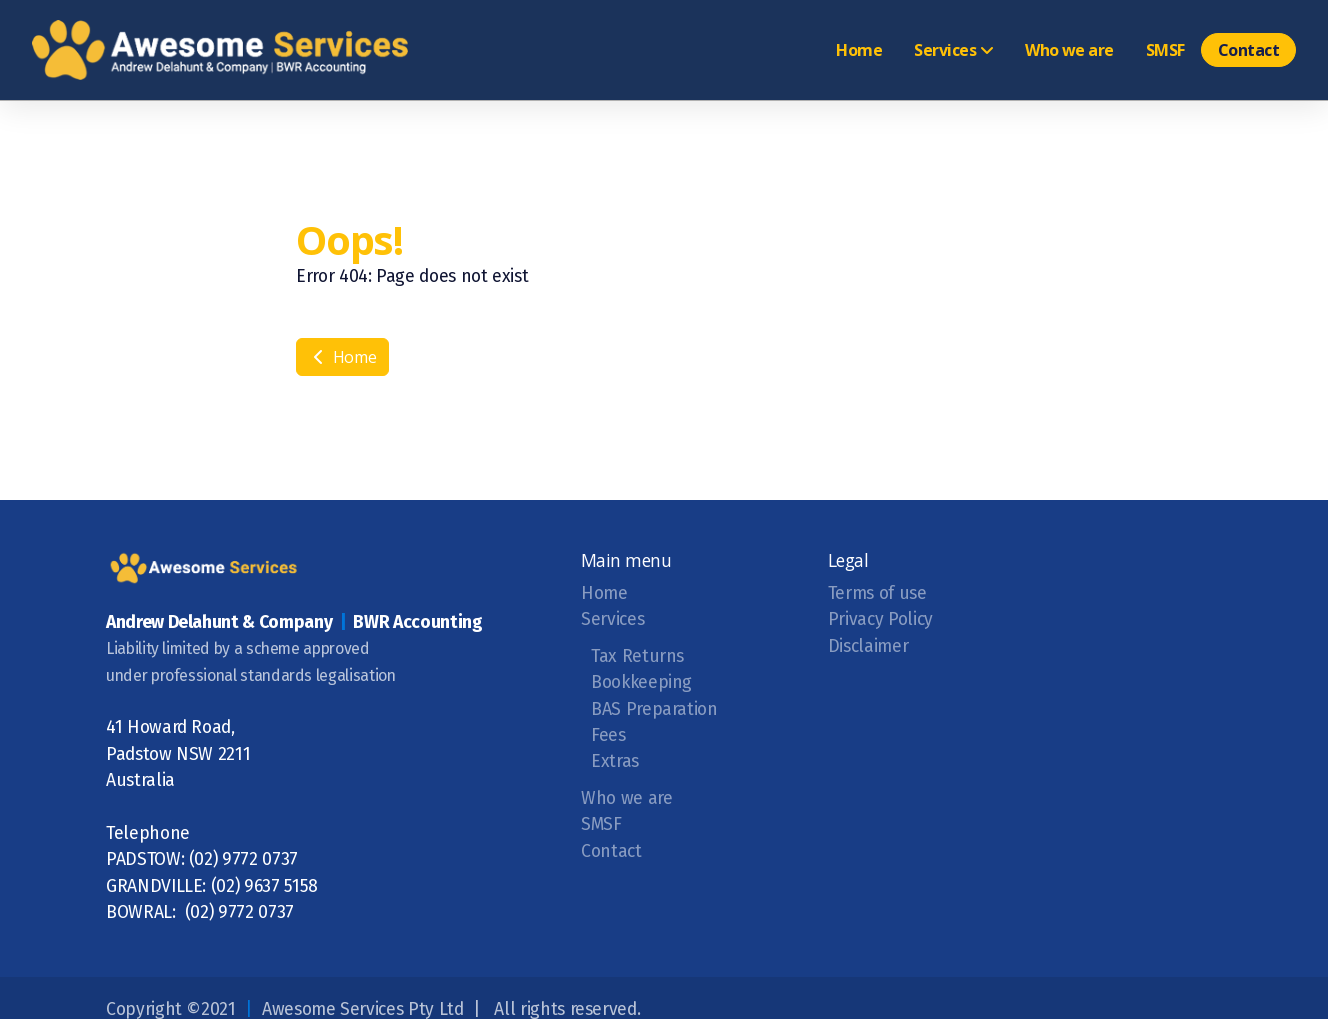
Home (342, 357)
